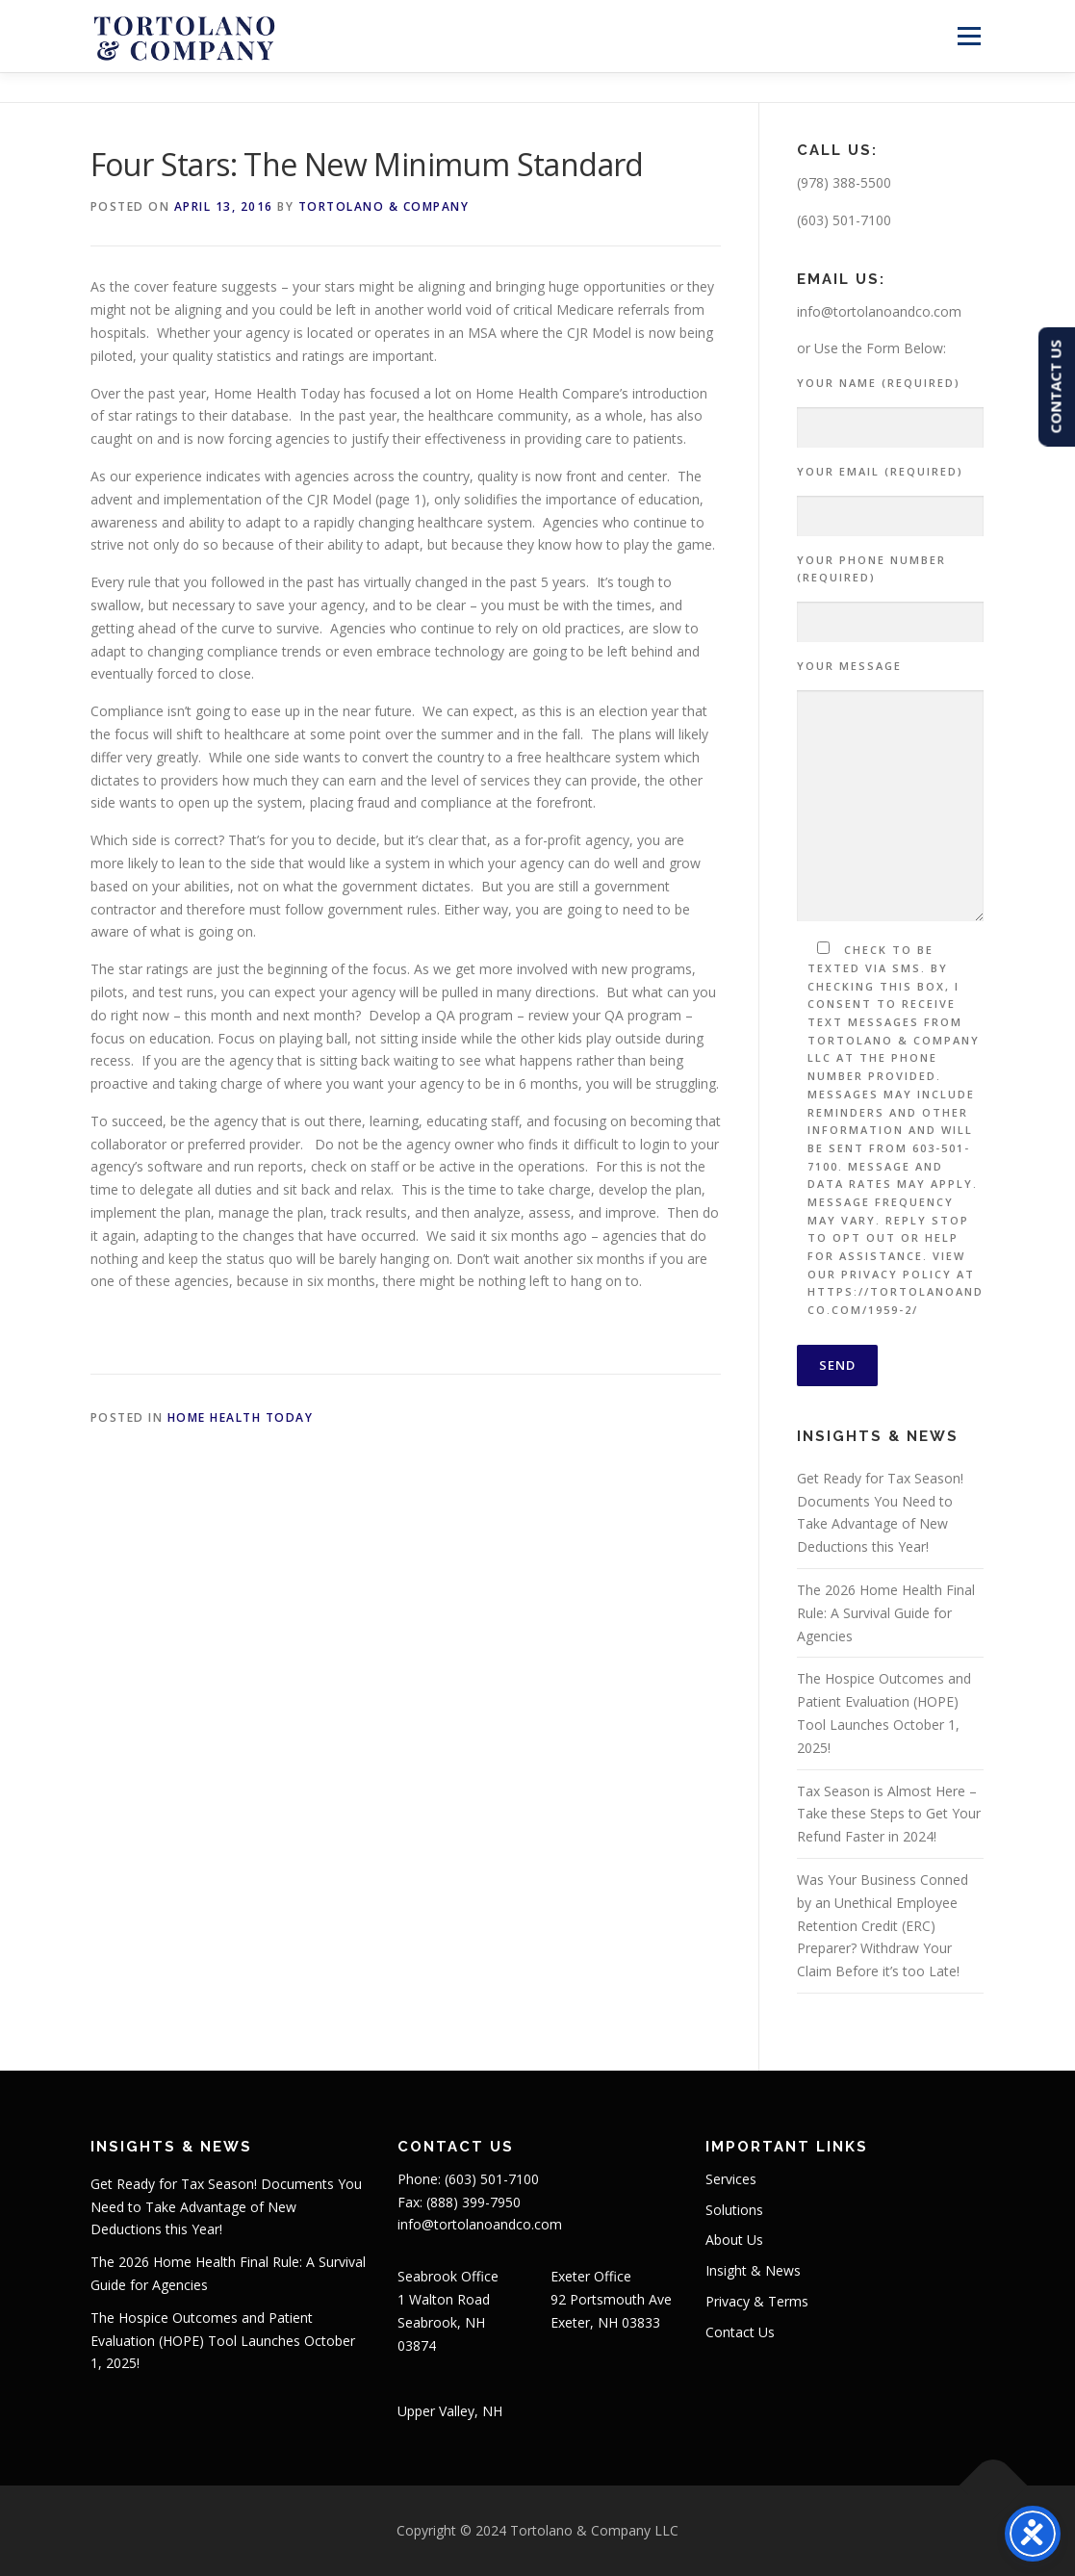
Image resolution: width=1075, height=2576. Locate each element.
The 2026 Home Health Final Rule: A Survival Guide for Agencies (886, 1613)
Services (730, 2179)
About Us (734, 2239)
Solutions (734, 2210)
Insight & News (753, 2270)
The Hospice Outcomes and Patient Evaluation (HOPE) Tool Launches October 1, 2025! (222, 2340)
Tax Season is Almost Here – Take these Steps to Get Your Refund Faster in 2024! (889, 1814)
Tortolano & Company (384, 206)
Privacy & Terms (756, 2301)
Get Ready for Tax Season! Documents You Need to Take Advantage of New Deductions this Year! (226, 2207)
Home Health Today (240, 1417)
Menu (968, 36)
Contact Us (740, 2332)
